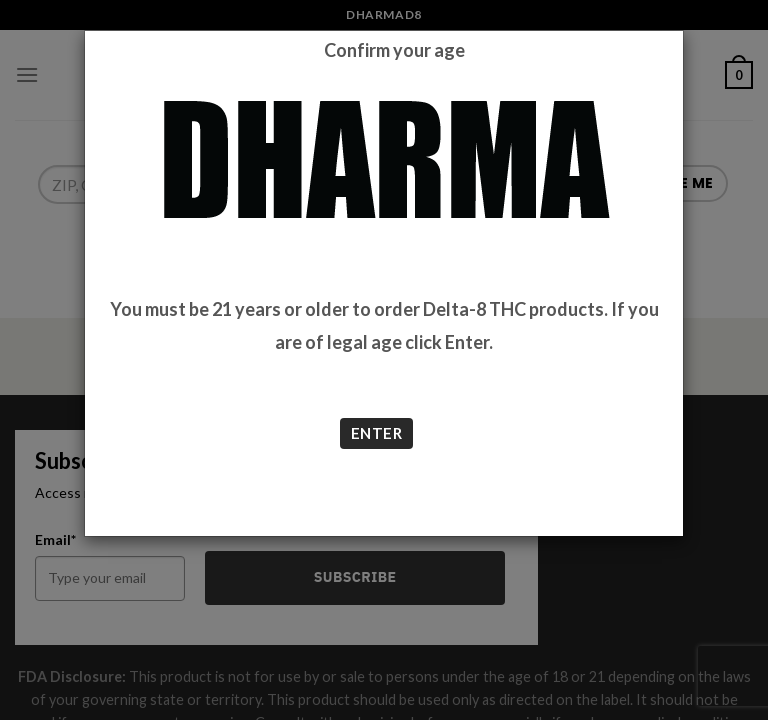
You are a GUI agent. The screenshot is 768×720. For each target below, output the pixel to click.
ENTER (376, 433)
